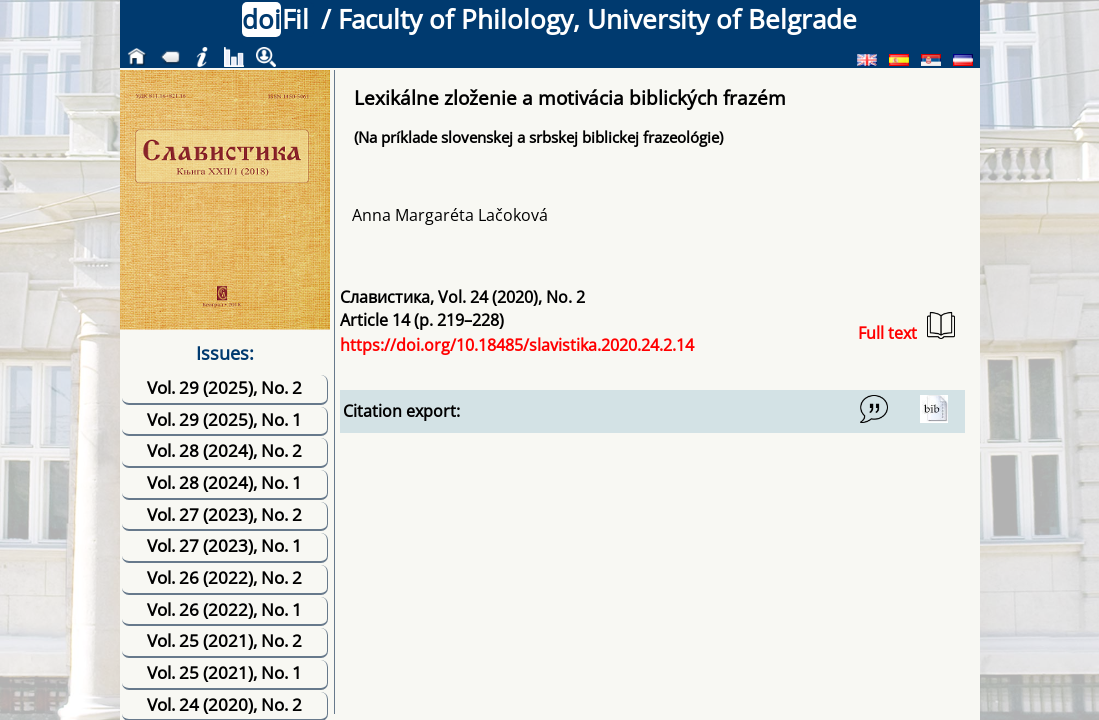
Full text (906, 327)
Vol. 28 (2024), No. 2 (224, 450)
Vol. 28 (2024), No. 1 (224, 482)
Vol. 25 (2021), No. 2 (224, 640)
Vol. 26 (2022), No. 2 (224, 577)
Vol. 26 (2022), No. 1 (224, 609)
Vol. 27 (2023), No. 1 (224, 545)
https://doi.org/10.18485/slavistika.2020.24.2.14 (517, 345)
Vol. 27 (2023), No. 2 (224, 514)
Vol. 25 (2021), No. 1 (224, 672)
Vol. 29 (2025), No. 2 (224, 387)
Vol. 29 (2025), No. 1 (224, 419)
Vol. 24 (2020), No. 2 (224, 704)
